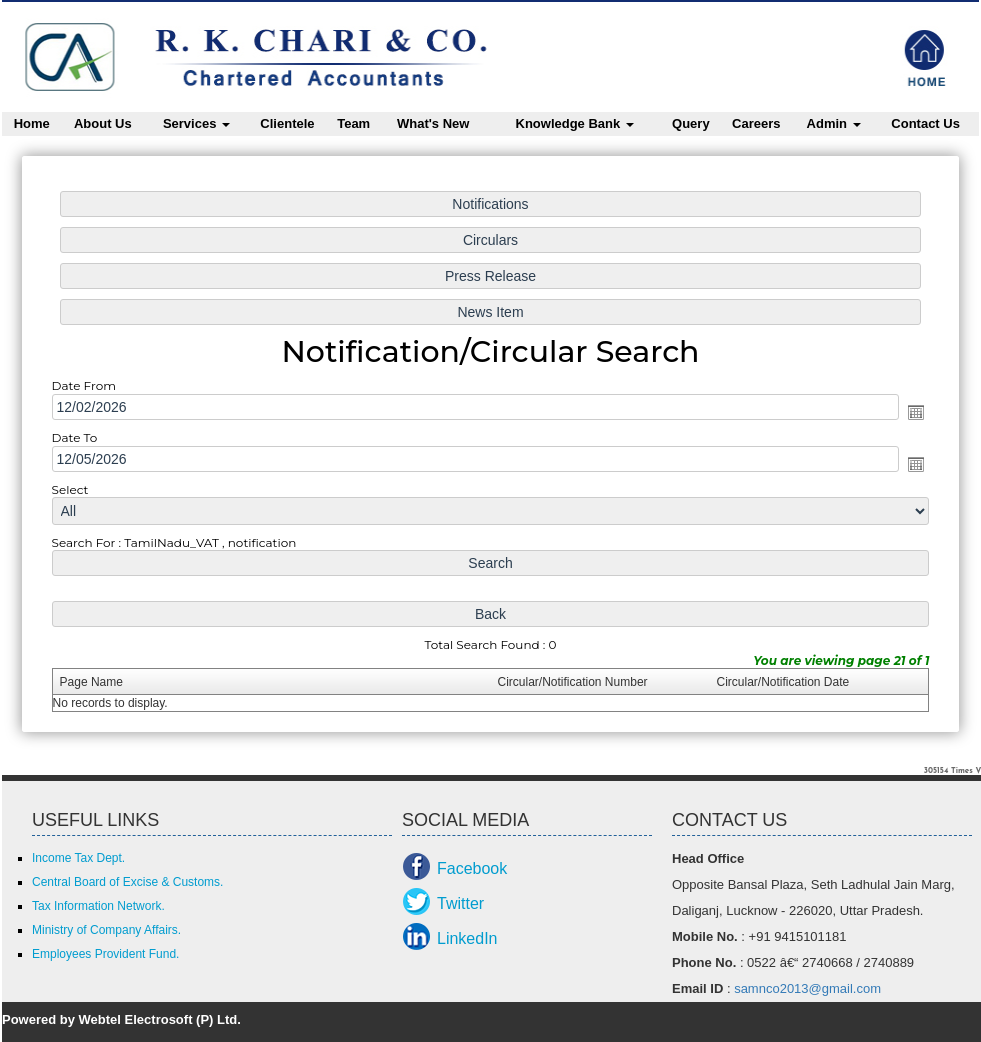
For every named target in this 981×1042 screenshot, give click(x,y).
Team (353, 123)
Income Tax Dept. (78, 858)
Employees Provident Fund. (105, 954)
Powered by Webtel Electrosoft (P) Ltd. (121, 1019)
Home (32, 123)
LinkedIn (467, 938)
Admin (834, 123)
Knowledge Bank (575, 123)
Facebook (472, 868)
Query (691, 123)
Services (196, 123)
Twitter (460, 903)
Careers (756, 123)
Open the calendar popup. (913, 412)
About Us (103, 123)
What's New (433, 123)
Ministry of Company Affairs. (106, 930)
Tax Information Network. (98, 906)
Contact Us (925, 123)
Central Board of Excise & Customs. (127, 882)
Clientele (287, 123)
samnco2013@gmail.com (807, 988)
